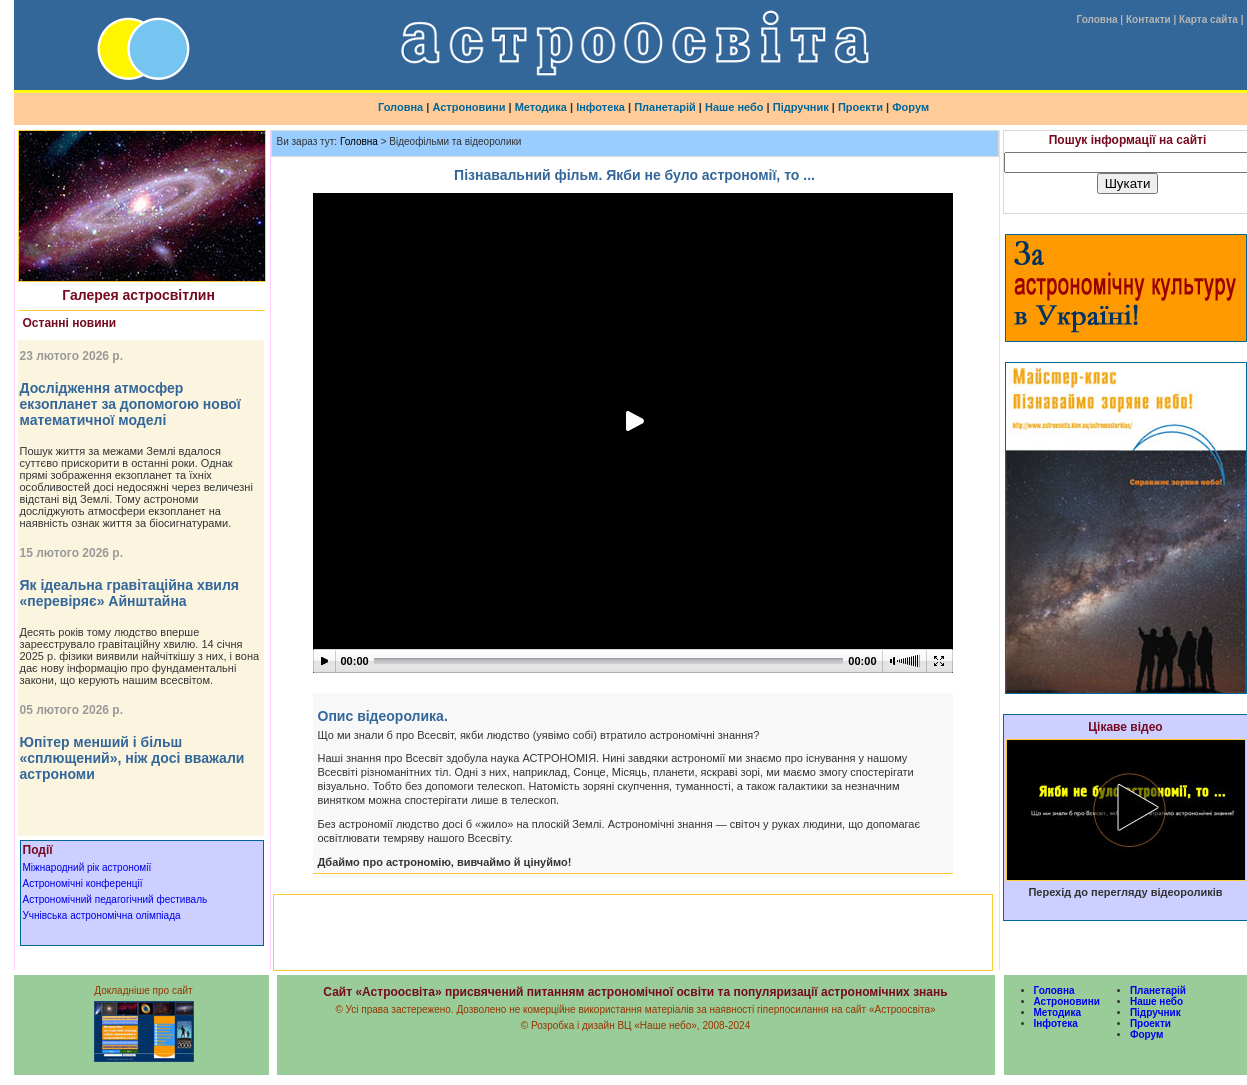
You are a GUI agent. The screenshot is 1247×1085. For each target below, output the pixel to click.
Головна (1096, 19)
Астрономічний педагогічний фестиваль (115, 899)
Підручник (801, 107)
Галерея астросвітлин (138, 295)
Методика (541, 107)
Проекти (860, 107)
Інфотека (600, 107)
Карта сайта (1208, 19)
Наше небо (734, 107)
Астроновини (468, 107)
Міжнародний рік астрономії (87, 867)
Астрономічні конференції (83, 883)
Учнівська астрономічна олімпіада (102, 915)
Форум (910, 107)
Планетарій (665, 107)
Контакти (1148, 19)
